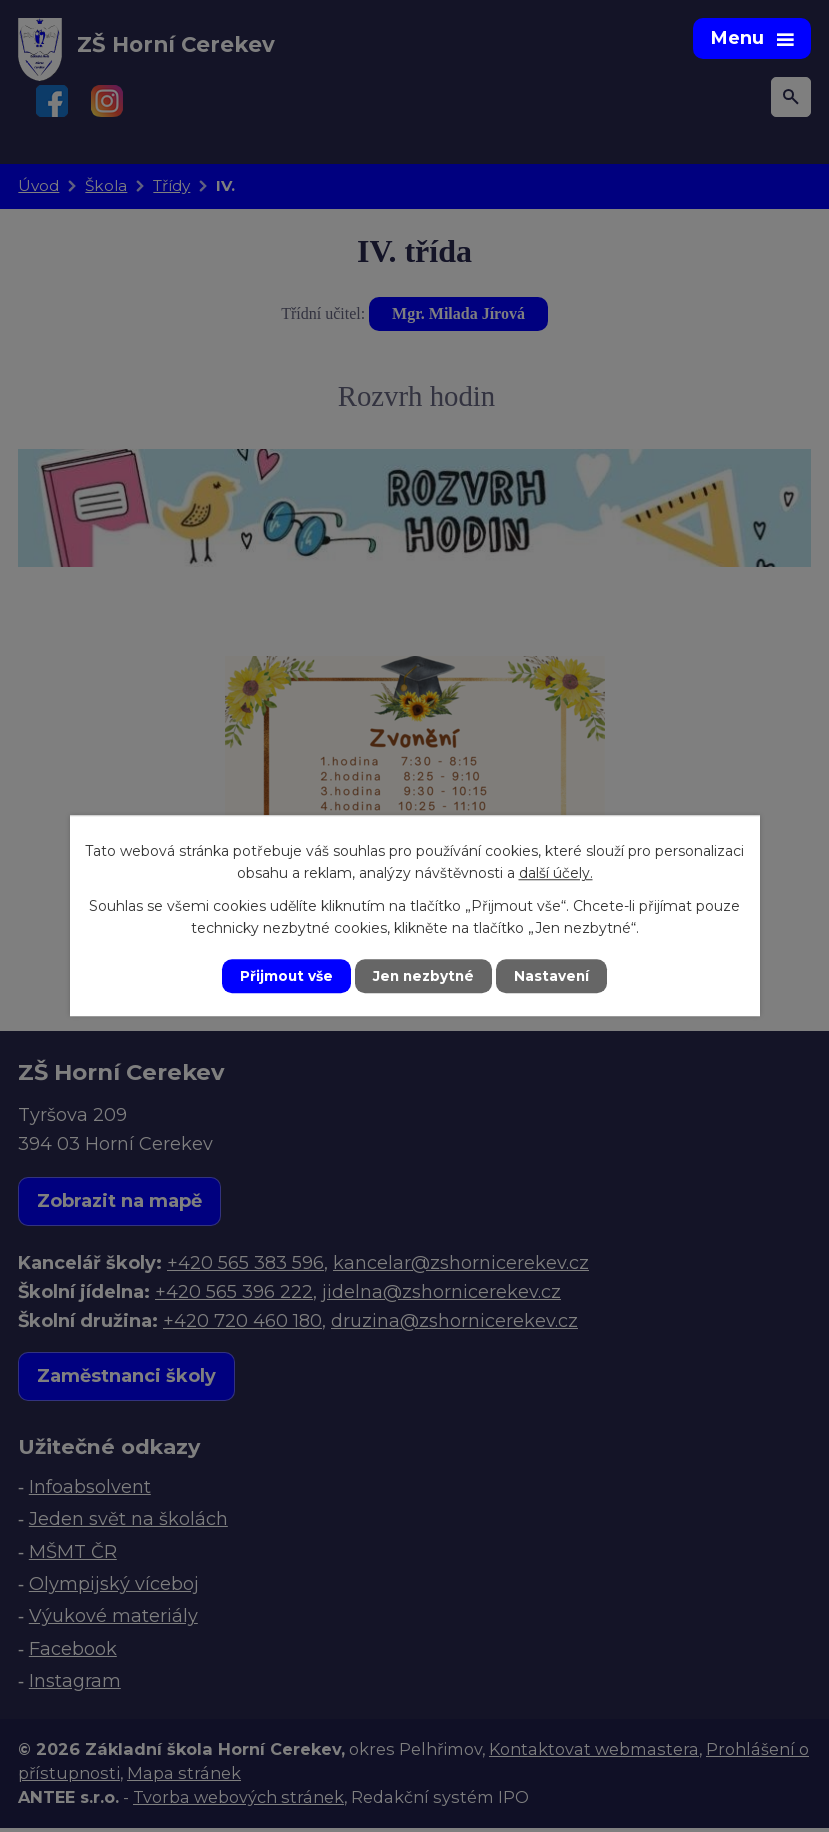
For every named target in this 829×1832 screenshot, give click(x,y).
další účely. (556, 873)
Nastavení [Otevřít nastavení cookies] (554, 976)
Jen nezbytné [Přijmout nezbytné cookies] (423, 976)
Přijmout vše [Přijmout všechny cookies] (284, 976)
